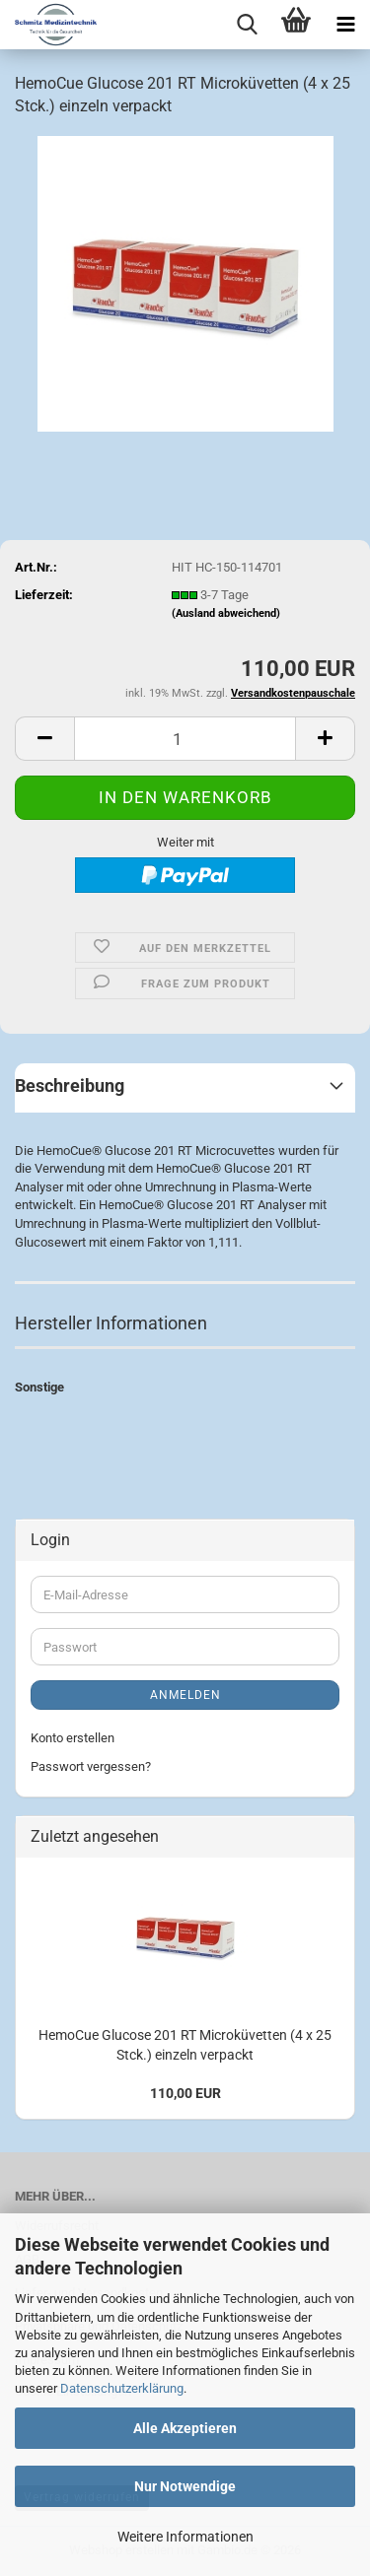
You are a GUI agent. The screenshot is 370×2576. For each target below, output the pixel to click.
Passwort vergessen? (91, 1766)
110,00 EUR (185, 2093)
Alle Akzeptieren (185, 2428)
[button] (44, 738)
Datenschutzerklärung (122, 2388)
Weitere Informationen (185, 2536)
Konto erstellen (72, 1737)
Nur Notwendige (185, 2486)
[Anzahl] (185, 738)
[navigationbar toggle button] (345, 24)
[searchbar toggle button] (246, 24)
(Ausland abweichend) (226, 613)
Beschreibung (69, 1085)
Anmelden (185, 1695)
